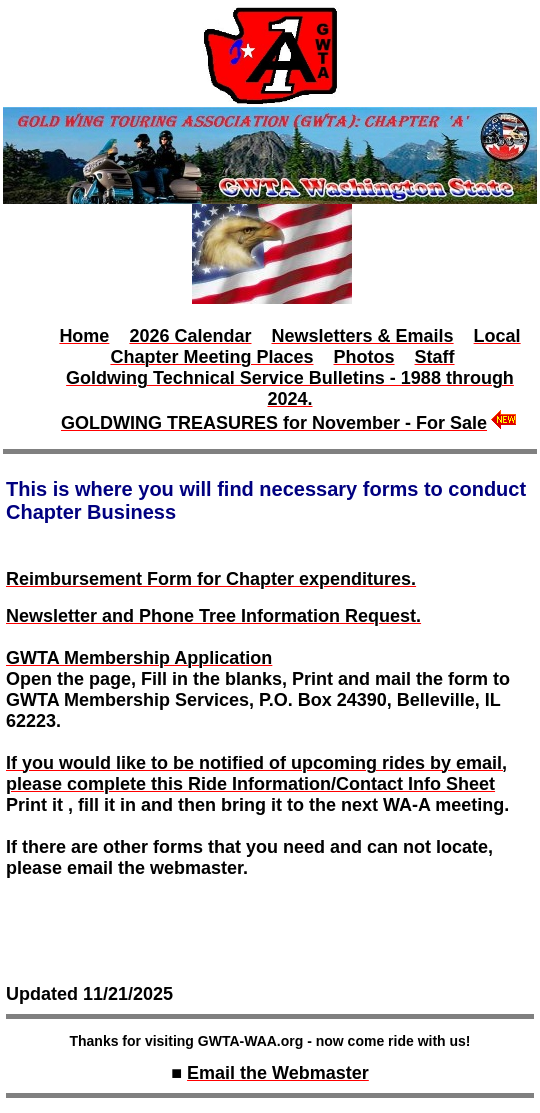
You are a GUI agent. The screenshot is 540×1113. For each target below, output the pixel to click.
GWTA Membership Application (139, 658)
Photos (364, 357)
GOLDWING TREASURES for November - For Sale (274, 423)
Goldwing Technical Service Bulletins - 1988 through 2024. (290, 388)
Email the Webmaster (278, 1073)
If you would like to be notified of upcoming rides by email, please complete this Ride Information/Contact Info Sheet (256, 773)
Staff (435, 357)
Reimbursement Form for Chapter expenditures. (211, 579)
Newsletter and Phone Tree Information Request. (213, 616)
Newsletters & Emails (363, 336)
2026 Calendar (190, 336)
